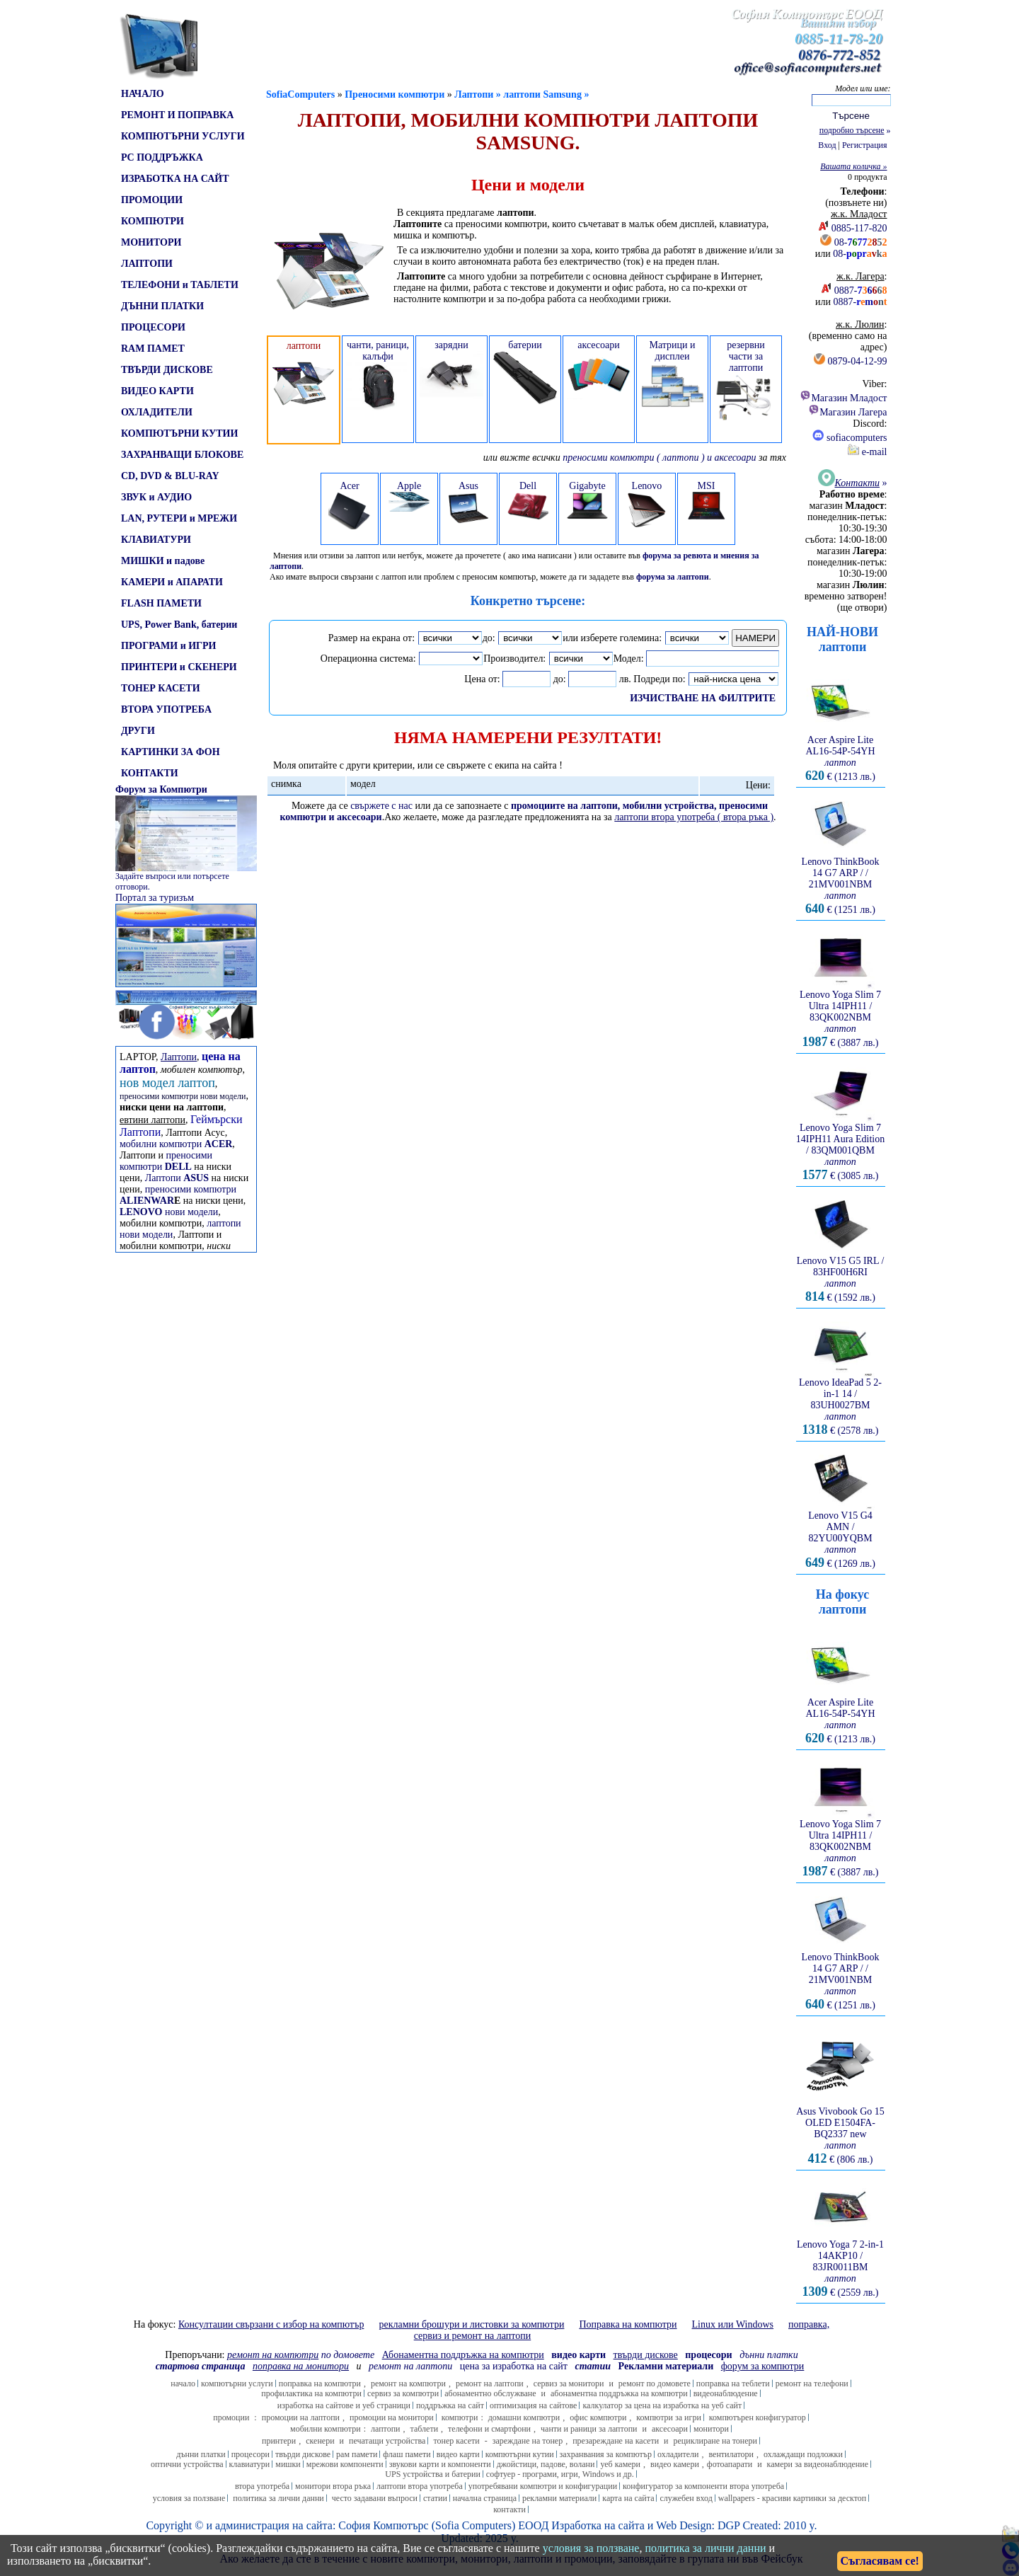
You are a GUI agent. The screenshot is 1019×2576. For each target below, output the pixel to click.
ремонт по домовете (654, 2383)
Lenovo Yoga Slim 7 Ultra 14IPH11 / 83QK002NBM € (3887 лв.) (840, 1014)
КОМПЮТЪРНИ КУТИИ (179, 433)
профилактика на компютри (311, 2393)
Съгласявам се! (880, 2561)
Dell (528, 502)
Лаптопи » (478, 94)
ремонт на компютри (408, 2383)
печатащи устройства (387, 2441)
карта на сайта (628, 2498)
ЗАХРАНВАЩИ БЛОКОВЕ (182, 454)
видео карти (458, 2454)
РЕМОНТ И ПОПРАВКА (177, 115)
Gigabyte (587, 500)
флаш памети (406, 2454)
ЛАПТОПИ (147, 263)
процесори (250, 2454)
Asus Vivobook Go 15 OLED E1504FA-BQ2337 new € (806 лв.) (840, 2131)
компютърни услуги (237, 2383)
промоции (231, 2417)
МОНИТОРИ (151, 242)
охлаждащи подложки (803, 2454)
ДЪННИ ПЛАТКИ (162, 306)
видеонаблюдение (725, 2393)
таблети (424, 2429)
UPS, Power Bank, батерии (179, 624)
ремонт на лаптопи (410, 2366)
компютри (460, 2417)
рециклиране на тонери (716, 2441)
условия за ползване (189, 2498)
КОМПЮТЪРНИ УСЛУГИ (183, 136)
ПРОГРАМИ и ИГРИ (168, 645)
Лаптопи (177, 1178)
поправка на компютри (320, 2383)
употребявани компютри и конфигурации (542, 2486)
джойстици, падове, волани (546, 2464)
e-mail (867, 452)
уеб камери (620, 2464)
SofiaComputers (300, 94)
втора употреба (262, 2486)
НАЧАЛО (142, 93)
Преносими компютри (394, 94)
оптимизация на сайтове (533, 2405)
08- (860, 242)
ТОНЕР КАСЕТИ (160, 688)
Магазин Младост (843, 398)
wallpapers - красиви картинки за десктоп (792, 2498)
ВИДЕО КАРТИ (157, 391)
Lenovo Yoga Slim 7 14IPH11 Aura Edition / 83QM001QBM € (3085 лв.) (840, 1147)
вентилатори (731, 2454)
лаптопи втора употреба (419, 2486)
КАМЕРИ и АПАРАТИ (172, 582)
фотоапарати (729, 2464)
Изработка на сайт (595, 2525)
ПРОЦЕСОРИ (153, 327)
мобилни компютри (176, 1144)
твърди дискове (302, 2454)
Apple (409, 496)
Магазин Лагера (847, 412)
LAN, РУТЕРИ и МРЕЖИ (179, 518)
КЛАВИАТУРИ (156, 539)
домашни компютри (524, 2417)
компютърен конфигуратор (757, 2417)
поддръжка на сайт (450, 2405)
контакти (509, 2509)
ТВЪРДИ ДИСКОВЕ (167, 369)
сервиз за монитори (569, 2383)
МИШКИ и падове (163, 561)
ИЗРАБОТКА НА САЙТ (175, 178)
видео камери (674, 2464)
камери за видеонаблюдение (817, 2464)
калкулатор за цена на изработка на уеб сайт (662, 2405)
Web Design (683, 2525)
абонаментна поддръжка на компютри (619, 2393)
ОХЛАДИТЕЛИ (156, 412)
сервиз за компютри (403, 2393)
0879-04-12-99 (857, 361)
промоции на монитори (392, 2417)
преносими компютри (166, 1161)
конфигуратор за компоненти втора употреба (703, 2486)
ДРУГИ (138, 730)
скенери (320, 2441)
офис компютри (598, 2417)
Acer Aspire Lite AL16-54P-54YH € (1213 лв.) (840, 754)
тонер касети (456, 2441)
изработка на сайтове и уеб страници (343, 2405)
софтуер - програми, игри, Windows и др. (560, 2474)
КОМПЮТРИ (152, 221)
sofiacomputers (849, 437)
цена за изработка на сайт (514, 2366)
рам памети (356, 2454)
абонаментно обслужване (490, 2393)
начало (183, 2383)
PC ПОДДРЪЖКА (162, 157)
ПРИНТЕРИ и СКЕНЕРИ (179, 667)
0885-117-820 (859, 228)
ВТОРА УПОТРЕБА (166, 709)
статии (435, 2498)
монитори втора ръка (333, 2486)
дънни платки (201, 2454)
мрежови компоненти (345, 2464)
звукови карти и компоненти (440, 2464)
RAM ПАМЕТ (153, 348)
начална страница (485, 2498)
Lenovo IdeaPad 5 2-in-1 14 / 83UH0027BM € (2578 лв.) (840, 1402)
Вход (827, 145)
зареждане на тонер (528, 2441)
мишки (288, 2464)
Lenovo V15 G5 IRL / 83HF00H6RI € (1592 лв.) (841, 1275)
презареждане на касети (615, 2441)
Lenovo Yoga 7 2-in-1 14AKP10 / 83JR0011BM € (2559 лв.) (840, 2264)
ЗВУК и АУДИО (156, 497)
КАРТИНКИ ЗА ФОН (170, 752)
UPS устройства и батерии (432, 2474)
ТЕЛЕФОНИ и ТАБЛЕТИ (179, 285)
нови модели (169, 1212)
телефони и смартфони (489, 2429)
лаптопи (386, 2429)
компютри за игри (668, 2417)
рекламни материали (559, 2498)
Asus (468, 502)
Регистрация (864, 145)
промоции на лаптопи (301, 2417)
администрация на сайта (274, 2525)
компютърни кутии (519, 2454)
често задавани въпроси (375, 2498)
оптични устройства (187, 2464)
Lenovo (647, 504)
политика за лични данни (278, 2498)
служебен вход (686, 2498)
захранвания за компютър (606, 2454)
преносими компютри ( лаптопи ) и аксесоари (659, 457)
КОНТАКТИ (149, 773)
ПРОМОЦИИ (152, 200)
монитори (711, 2429)
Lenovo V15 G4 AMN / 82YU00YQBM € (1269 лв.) (840, 1535)
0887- (860, 290)
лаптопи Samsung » (546, 94)
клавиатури (249, 2464)
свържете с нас (381, 805)
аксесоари (670, 2429)
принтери (279, 2441)
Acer (349, 505)
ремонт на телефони (812, 2383)
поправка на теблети (733, 2383)
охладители (678, 2454)
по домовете (300, 2355)
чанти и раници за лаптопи (589, 2429)
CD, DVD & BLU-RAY (170, 476)
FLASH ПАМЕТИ (161, 603)
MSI (706, 500)
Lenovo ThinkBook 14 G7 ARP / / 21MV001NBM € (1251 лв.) (840, 881)
